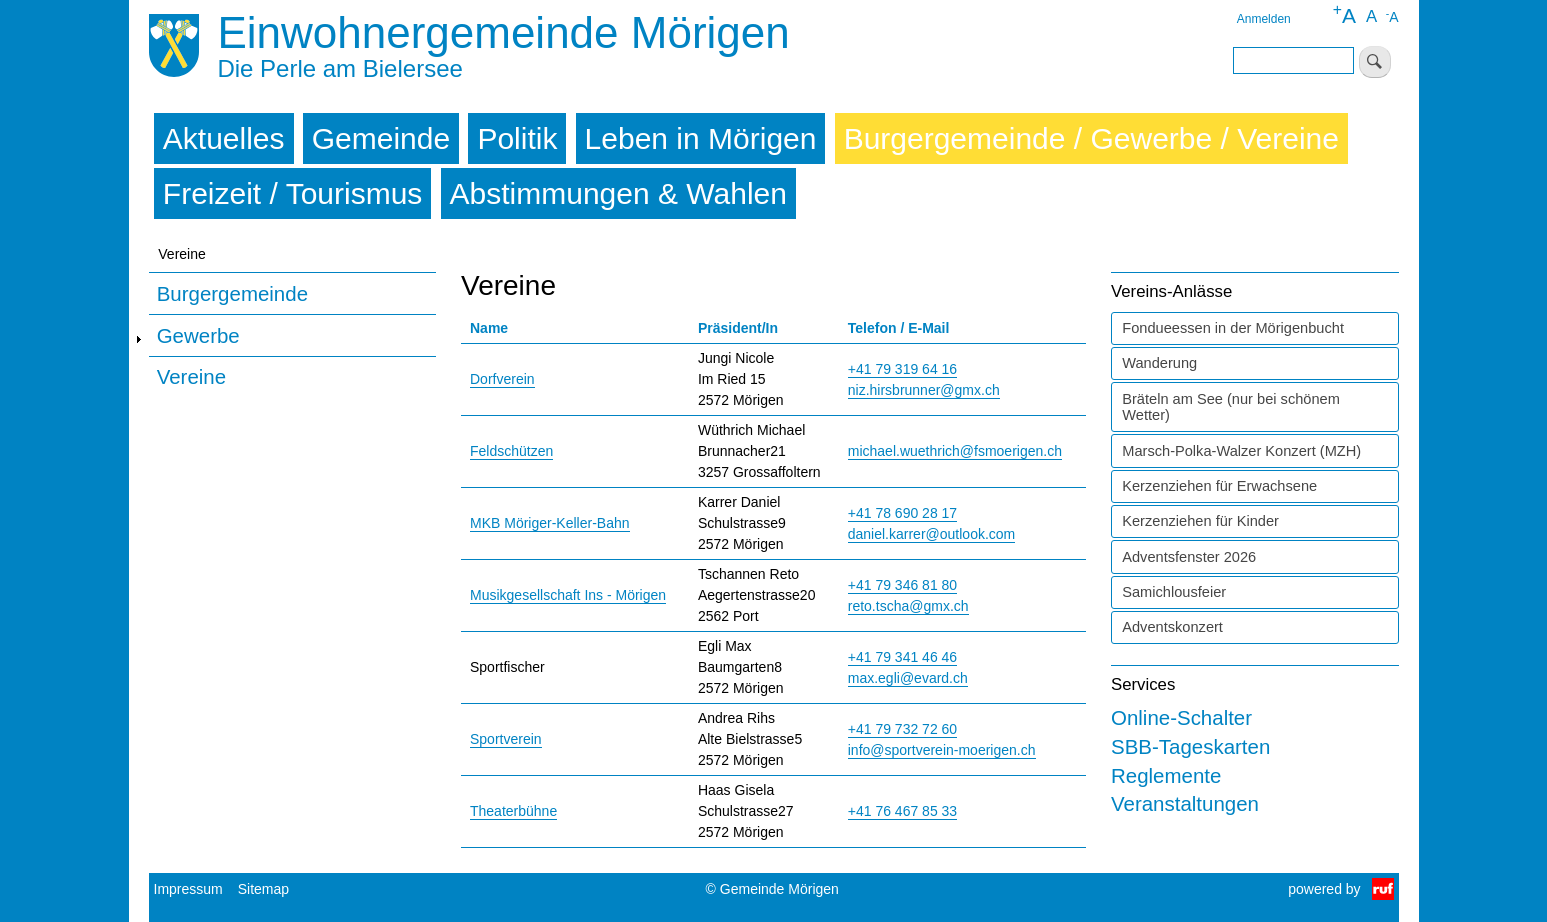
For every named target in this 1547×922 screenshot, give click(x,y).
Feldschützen (511, 451)
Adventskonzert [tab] (1172, 627)
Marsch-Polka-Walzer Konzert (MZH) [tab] (1241, 451)
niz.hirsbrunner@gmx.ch (924, 390)
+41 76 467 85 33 (902, 811)
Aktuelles (224, 138)
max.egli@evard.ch (908, 678)
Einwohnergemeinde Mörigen (503, 32)
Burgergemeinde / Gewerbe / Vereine (1091, 138)
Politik (517, 138)
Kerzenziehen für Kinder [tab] (1200, 521)
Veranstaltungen (1185, 803)
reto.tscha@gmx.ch (908, 606)
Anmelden (1264, 19)
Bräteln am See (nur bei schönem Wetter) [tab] (1231, 407)
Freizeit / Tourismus (293, 193)
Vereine (191, 376)
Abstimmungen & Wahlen (618, 193)
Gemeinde (381, 138)
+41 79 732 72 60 (902, 729)
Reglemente (1166, 775)
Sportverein (506, 739)
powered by (1324, 889)
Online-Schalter (1181, 717)
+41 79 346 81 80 (902, 585)
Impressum (188, 889)
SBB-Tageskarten (1190, 746)
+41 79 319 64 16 (902, 369)
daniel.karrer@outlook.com (932, 534)
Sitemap (263, 889)
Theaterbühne (513, 811)
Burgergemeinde (232, 293)
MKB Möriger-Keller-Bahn (550, 523)
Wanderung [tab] (1159, 363)
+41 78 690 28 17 (902, 513)
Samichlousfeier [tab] (1174, 592)
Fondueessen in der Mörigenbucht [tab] (1233, 328)
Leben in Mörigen (701, 138)
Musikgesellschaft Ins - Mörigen (568, 595)
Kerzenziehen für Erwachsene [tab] (1219, 486)
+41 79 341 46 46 (902, 657)
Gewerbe (198, 335)
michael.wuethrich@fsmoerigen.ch (955, 451)
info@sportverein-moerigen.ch (942, 750)
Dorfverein (502, 379)
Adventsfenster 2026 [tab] (1189, 557)
